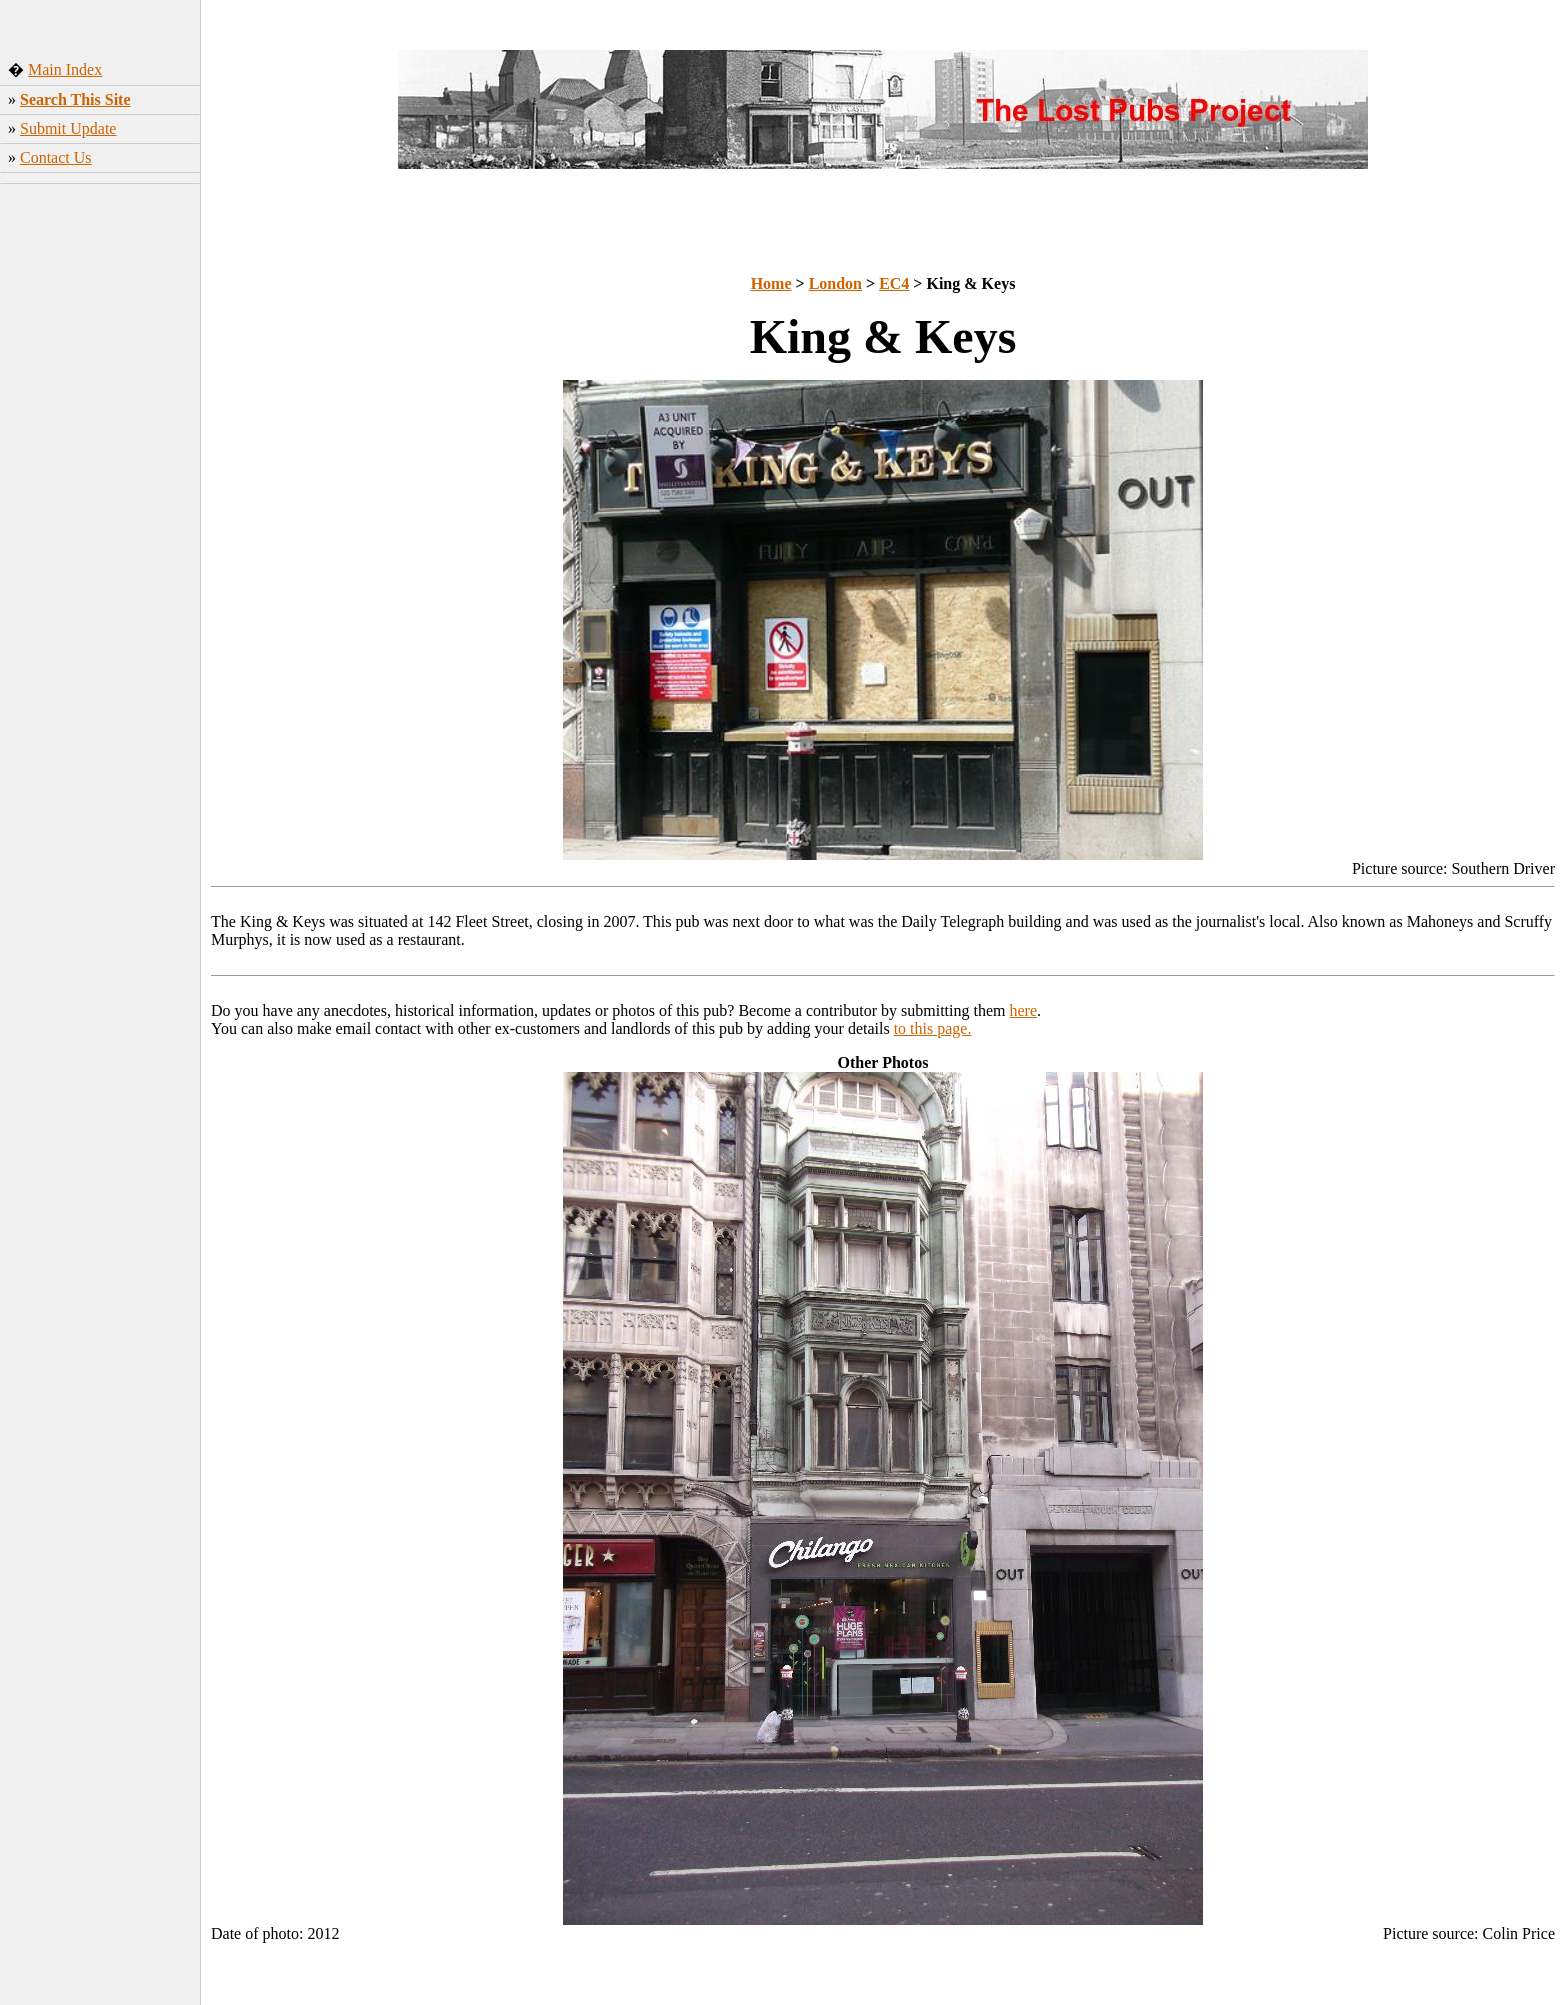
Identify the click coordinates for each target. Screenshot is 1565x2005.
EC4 (894, 283)
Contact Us (56, 157)
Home (771, 283)
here (1024, 1010)
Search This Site (75, 99)
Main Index (65, 69)
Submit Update (68, 128)
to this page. (933, 1028)
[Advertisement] (100, 505)
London (835, 283)
